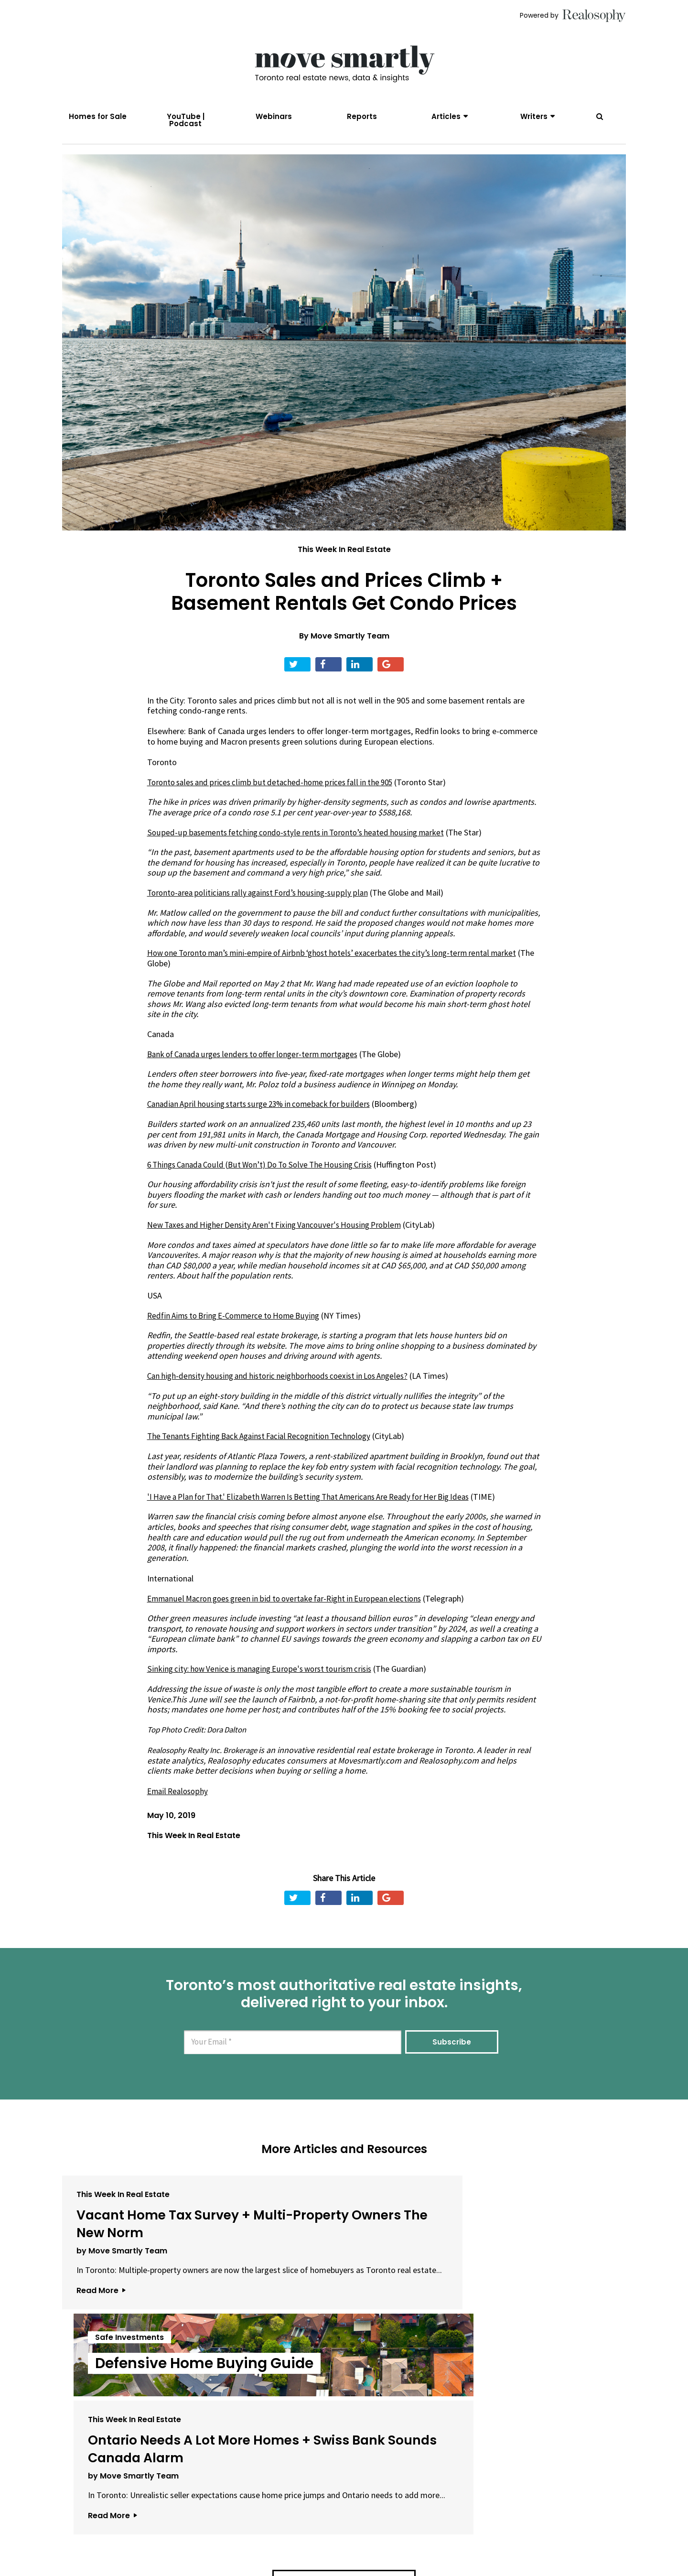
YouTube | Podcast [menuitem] (185, 120)
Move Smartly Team (350, 649)
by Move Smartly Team (121, 2300)
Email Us (256, 2540)
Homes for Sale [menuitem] (98, 116)
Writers (534, 116)
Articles (446, 116)
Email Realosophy (179, 1804)
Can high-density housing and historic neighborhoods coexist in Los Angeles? (284, 1389)
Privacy (334, 2540)
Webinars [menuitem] (274, 116)
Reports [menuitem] (362, 116)
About (213, 2540)
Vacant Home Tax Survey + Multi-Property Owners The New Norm (151, 2255)
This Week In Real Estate (344, 563)
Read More (100, 2360)
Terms (299, 2540)
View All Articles (344, 2422)
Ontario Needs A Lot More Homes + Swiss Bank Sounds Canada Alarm (530, 2255)
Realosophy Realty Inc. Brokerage (208, 1763)
